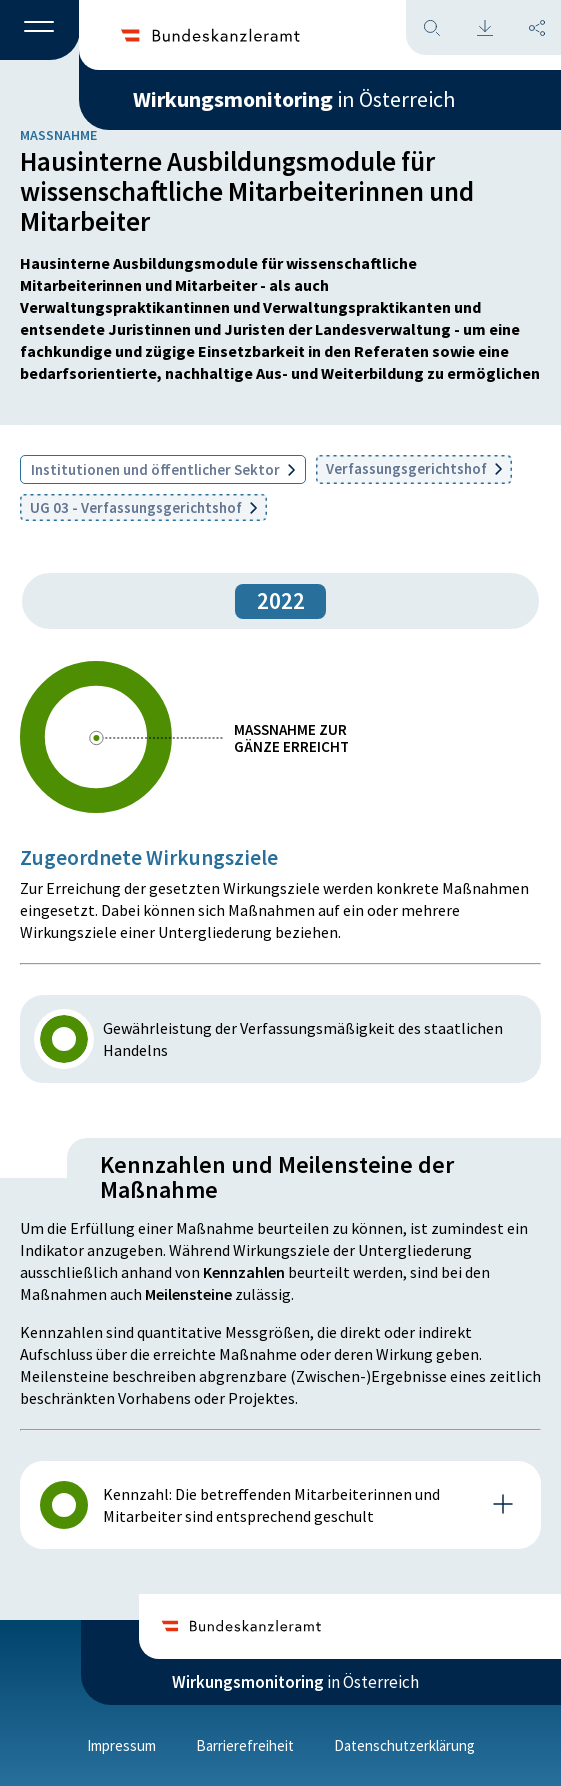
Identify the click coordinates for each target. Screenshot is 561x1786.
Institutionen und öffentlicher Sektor (163, 469)
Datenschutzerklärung (404, 1745)
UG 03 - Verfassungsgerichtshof (143, 507)
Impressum (121, 1745)
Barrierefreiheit (245, 1745)
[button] (40, 31)
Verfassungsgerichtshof (414, 468)
